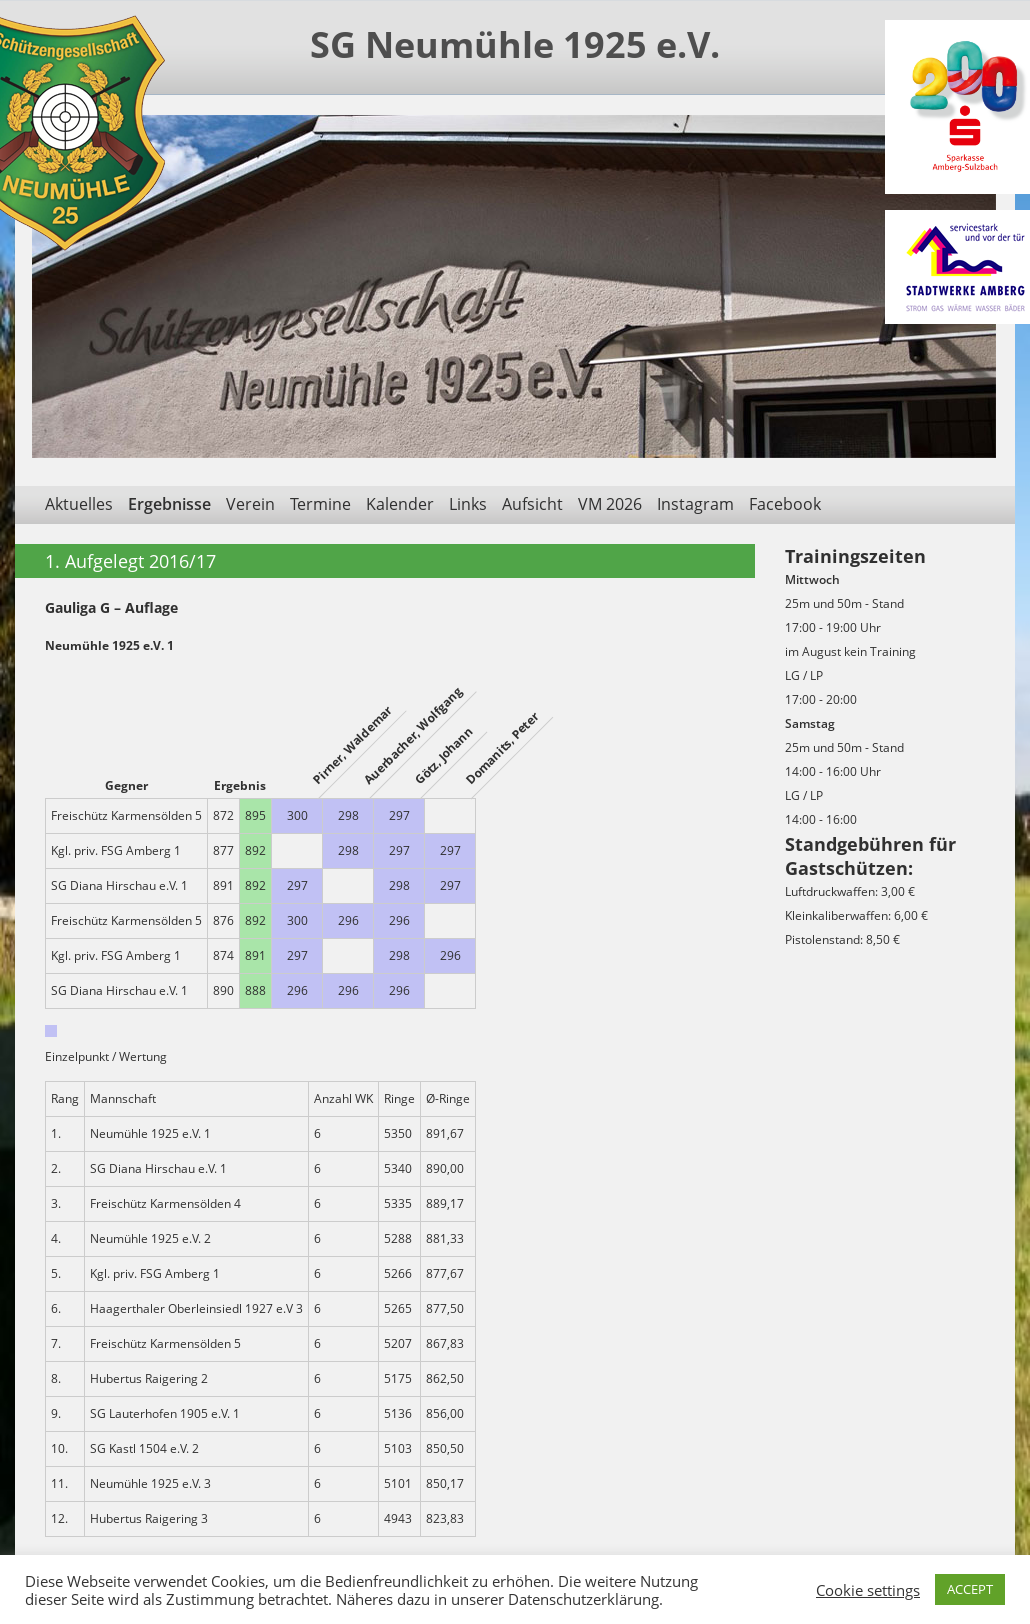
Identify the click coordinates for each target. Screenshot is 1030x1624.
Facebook (785, 504)
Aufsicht (532, 504)
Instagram (695, 504)
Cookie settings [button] (868, 1590)
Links (468, 504)
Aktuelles (79, 504)
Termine (320, 504)
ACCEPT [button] (970, 1589)
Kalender (400, 504)
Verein (250, 504)
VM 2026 (610, 504)
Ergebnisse (169, 504)
